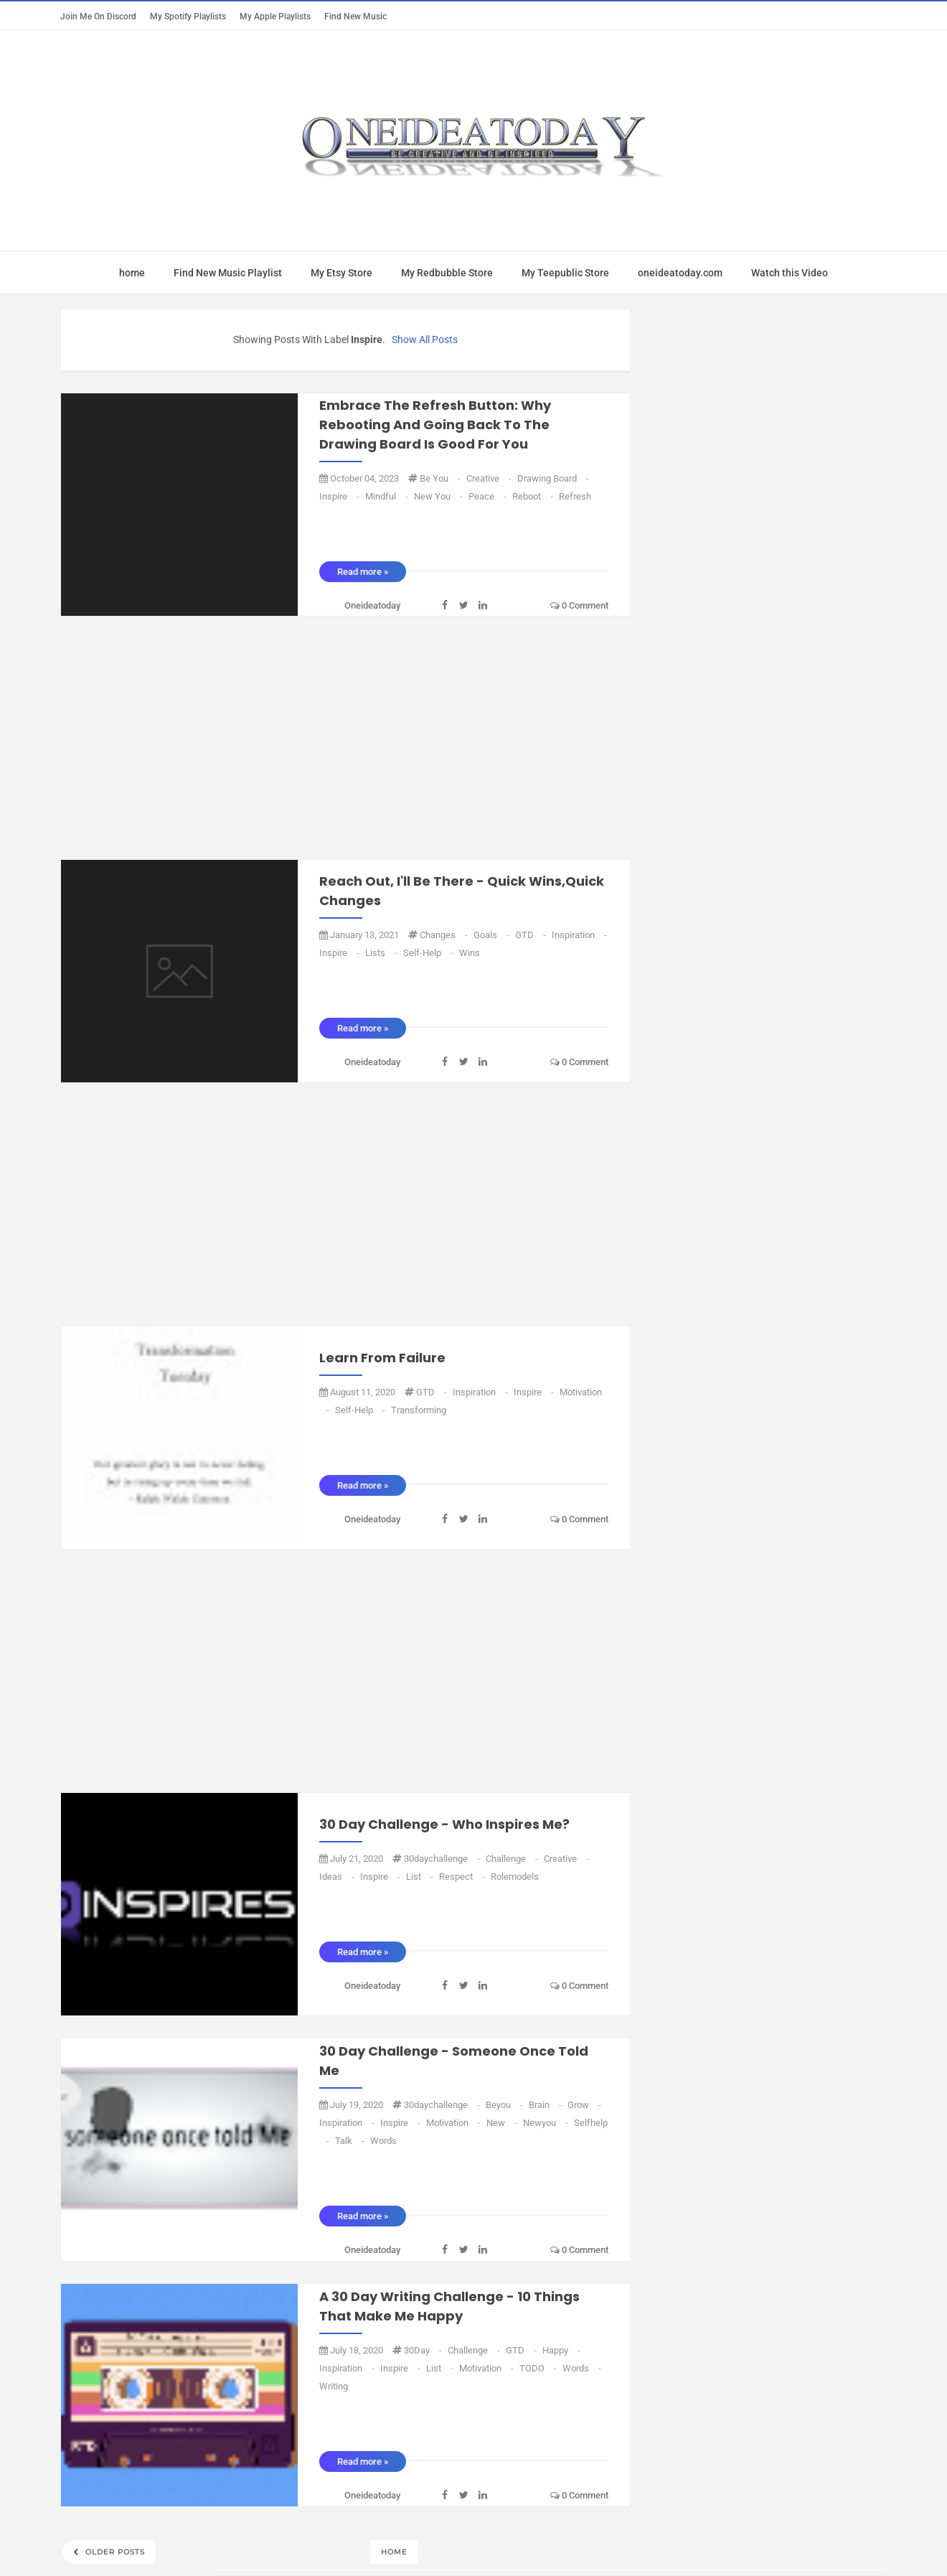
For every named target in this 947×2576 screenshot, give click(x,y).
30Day (424, 2350)
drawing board (553, 478)
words (383, 2140)
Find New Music (355, 16)
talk (351, 2140)
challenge (513, 1858)
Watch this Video (789, 272)
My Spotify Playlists (188, 16)
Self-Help (429, 952)
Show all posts (425, 339)
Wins (469, 952)
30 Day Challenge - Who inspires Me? (444, 1824)
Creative (490, 478)
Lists (382, 952)
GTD (531, 934)
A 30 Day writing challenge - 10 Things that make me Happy (449, 2306)
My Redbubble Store (447, 272)
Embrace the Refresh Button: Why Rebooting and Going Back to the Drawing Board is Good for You (435, 424)
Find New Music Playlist (228, 272)
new (502, 2122)
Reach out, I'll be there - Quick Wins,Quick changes (461, 890)
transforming (418, 1410)
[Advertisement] (345, 738)
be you (441, 478)
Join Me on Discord (98, 16)
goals (493, 934)
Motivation (454, 2122)
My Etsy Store (341, 272)
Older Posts (114, 2552)
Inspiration (579, 934)
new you (439, 496)
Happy (561, 2350)
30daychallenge (443, 1858)
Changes (445, 934)
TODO (539, 2368)
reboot (533, 496)
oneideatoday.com (680, 272)
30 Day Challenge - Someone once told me (453, 2060)
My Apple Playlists (275, 16)
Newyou (546, 2122)
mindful (387, 496)
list (420, 1876)
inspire (340, 496)
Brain (546, 2104)
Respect (463, 1876)
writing (333, 2386)
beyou (505, 2104)
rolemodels (515, 1876)
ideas (338, 1876)
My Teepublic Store (565, 272)
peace (488, 496)
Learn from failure (382, 1358)
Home (394, 2552)
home (132, 272)
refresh (575, 496)
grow (584, 2104)
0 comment (579, 605)
